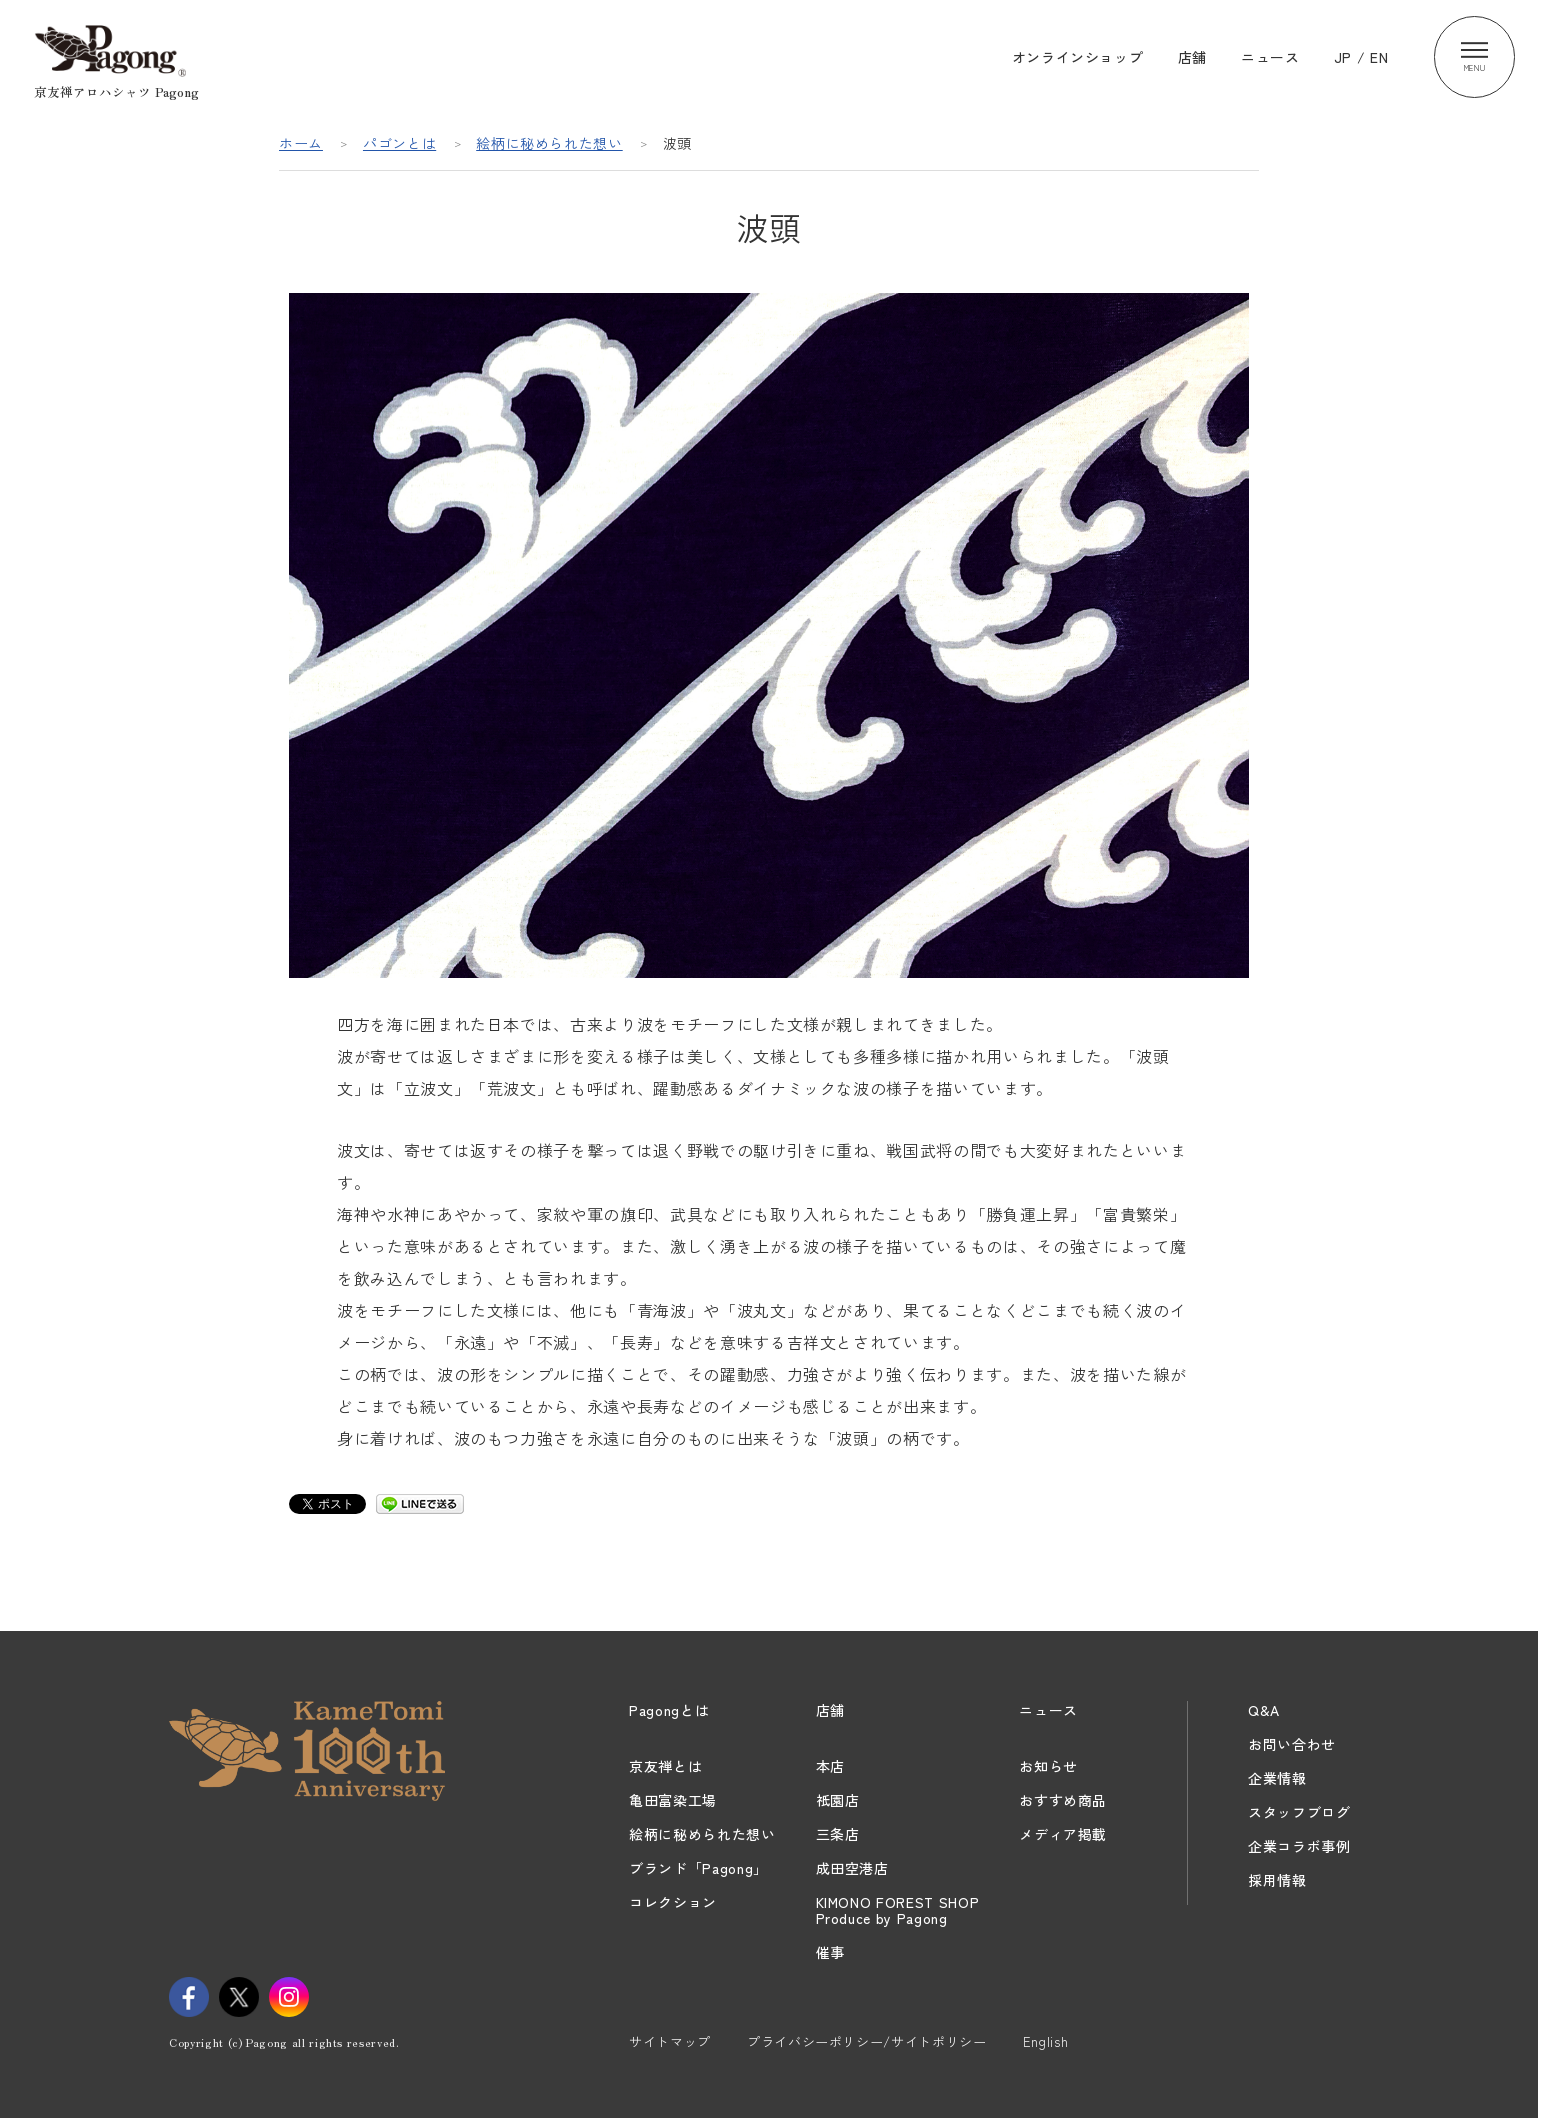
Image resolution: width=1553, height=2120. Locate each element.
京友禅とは (665, 1766)
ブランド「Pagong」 (698, 1868)
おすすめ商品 (1063, 1800)
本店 (830, 1766)
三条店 (838, 1834)
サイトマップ (670, 2041)
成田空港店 (852, 1868)
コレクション (673, 1902)
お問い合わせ (1292, 1744)
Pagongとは (669, 1710)
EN (1379, 57)
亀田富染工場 (673, 1800)
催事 (830, 1952)
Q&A (1264, 1710)
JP (1343, 57)
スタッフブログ (1299, 1812)
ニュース (1270, 57)
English (1046, 2041)
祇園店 (838, 1800)
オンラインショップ (1078, 57)
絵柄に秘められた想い (549, 143)
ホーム (301, 143)
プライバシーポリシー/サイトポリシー (867, 2041)
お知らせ (1048, 1766)
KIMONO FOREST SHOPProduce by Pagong (898, 1910)
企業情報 (1277, 1778)
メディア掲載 (1063, 1834)
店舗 (1192, 57)
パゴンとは (399, 143)
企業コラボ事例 (1299, 1846)
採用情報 (1277, 1880)
